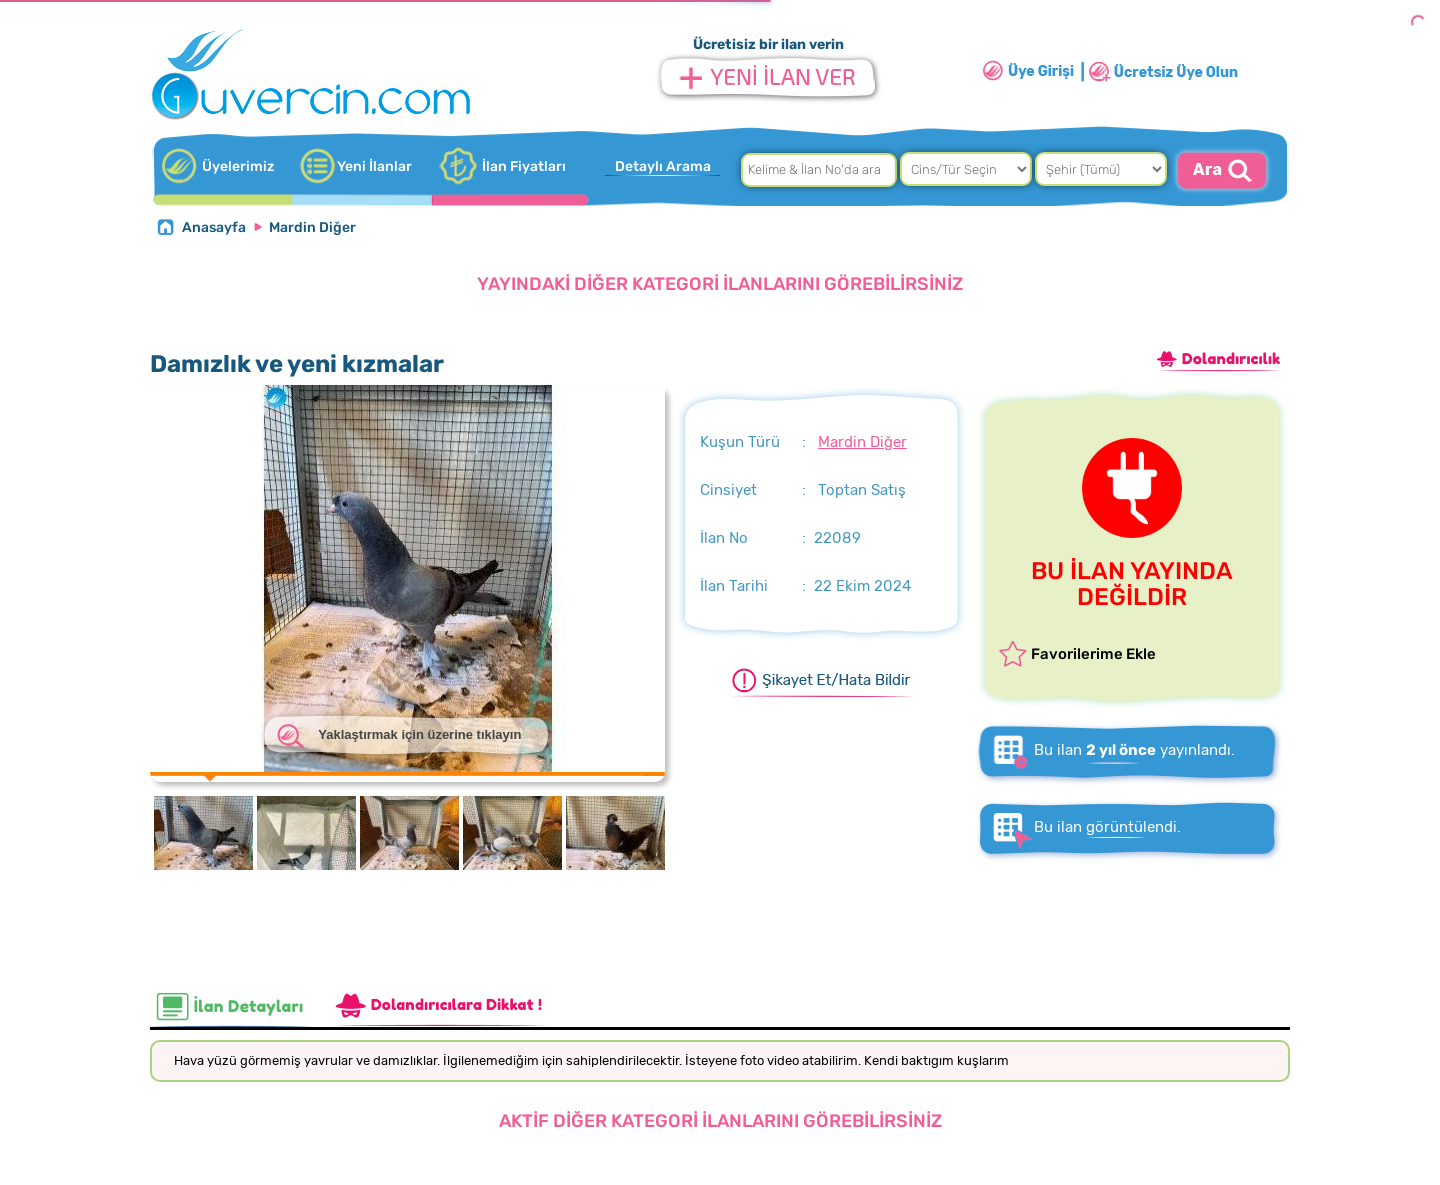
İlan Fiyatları (524, 166)
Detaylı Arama (663, 166)
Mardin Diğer (312, 227)
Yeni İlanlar (374, 166)
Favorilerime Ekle (1093, 654)
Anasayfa (214, 227)
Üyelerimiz (238, 166)
